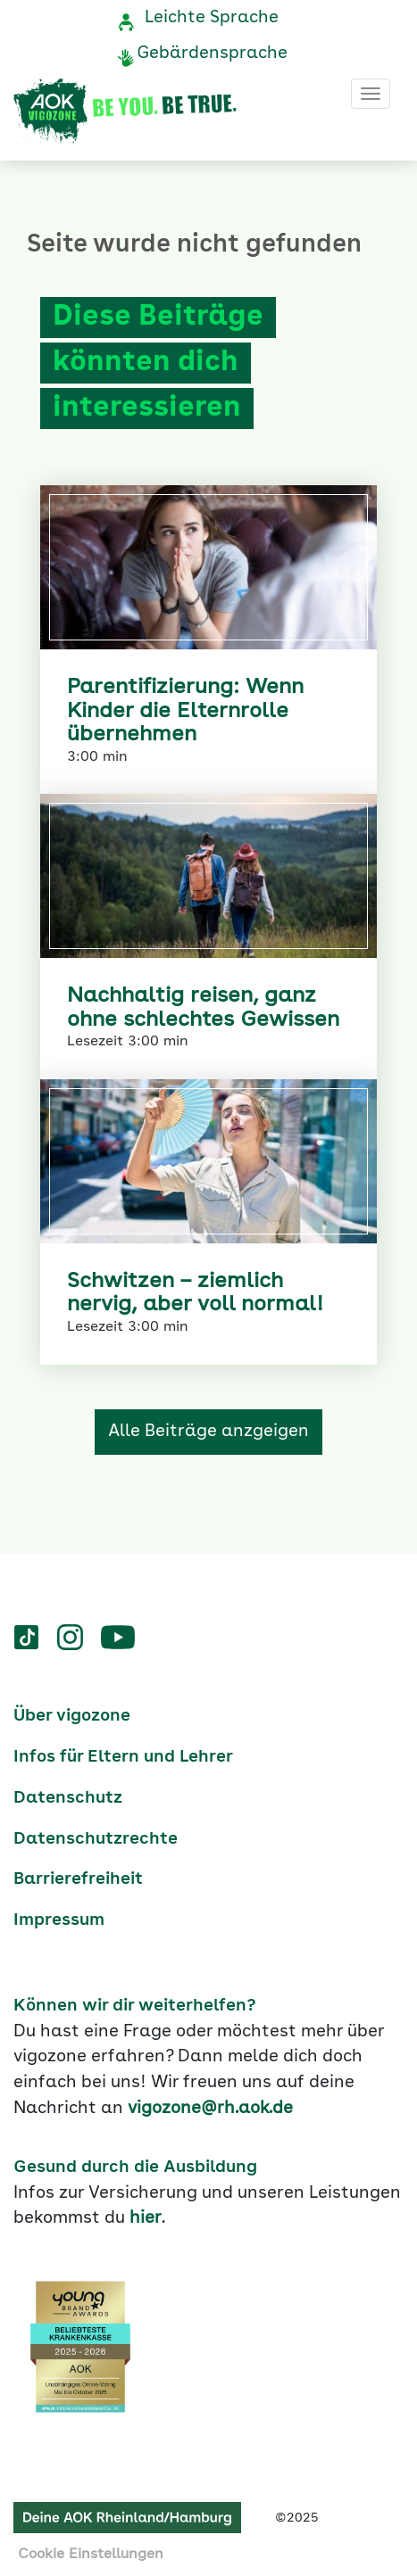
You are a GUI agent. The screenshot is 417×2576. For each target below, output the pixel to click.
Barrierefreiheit (78, 1879)
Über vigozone (71, 1716)
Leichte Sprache (212, 18)
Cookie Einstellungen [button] (90, 2554)
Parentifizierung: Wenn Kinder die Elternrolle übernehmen (185, 711)
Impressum (58, 1920)
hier (145, 2218)
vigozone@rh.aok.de (210, 2109)
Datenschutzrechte (95, 1839)
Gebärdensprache (212, 53)
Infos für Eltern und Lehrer (123, 1757)
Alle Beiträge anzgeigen (208, 1432)
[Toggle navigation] (370, 93)
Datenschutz (67, 1798)
